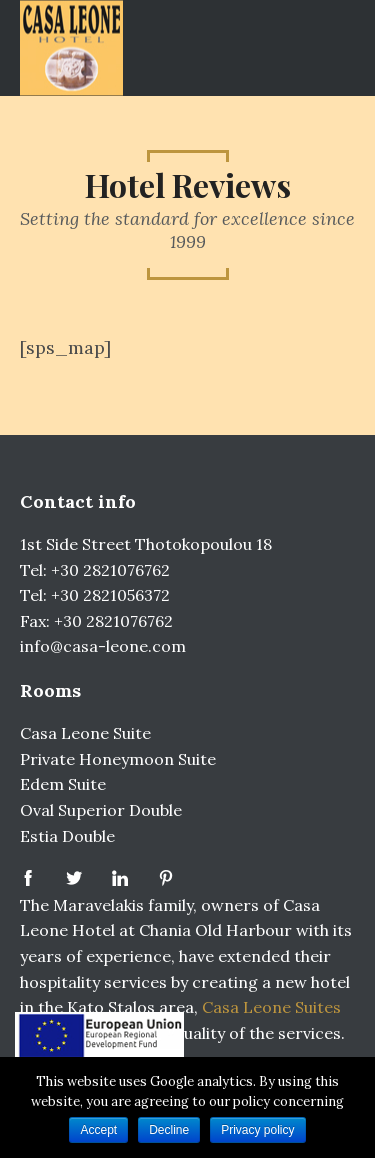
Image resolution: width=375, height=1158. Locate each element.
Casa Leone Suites (271, 1007)
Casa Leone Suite (85, 733)
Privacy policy (257, 1130)
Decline (169, 1130)
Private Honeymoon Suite (118, 759)
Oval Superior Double (101, 810)
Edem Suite (63, 784)
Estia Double (67, 836)
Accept (98, 1130)
